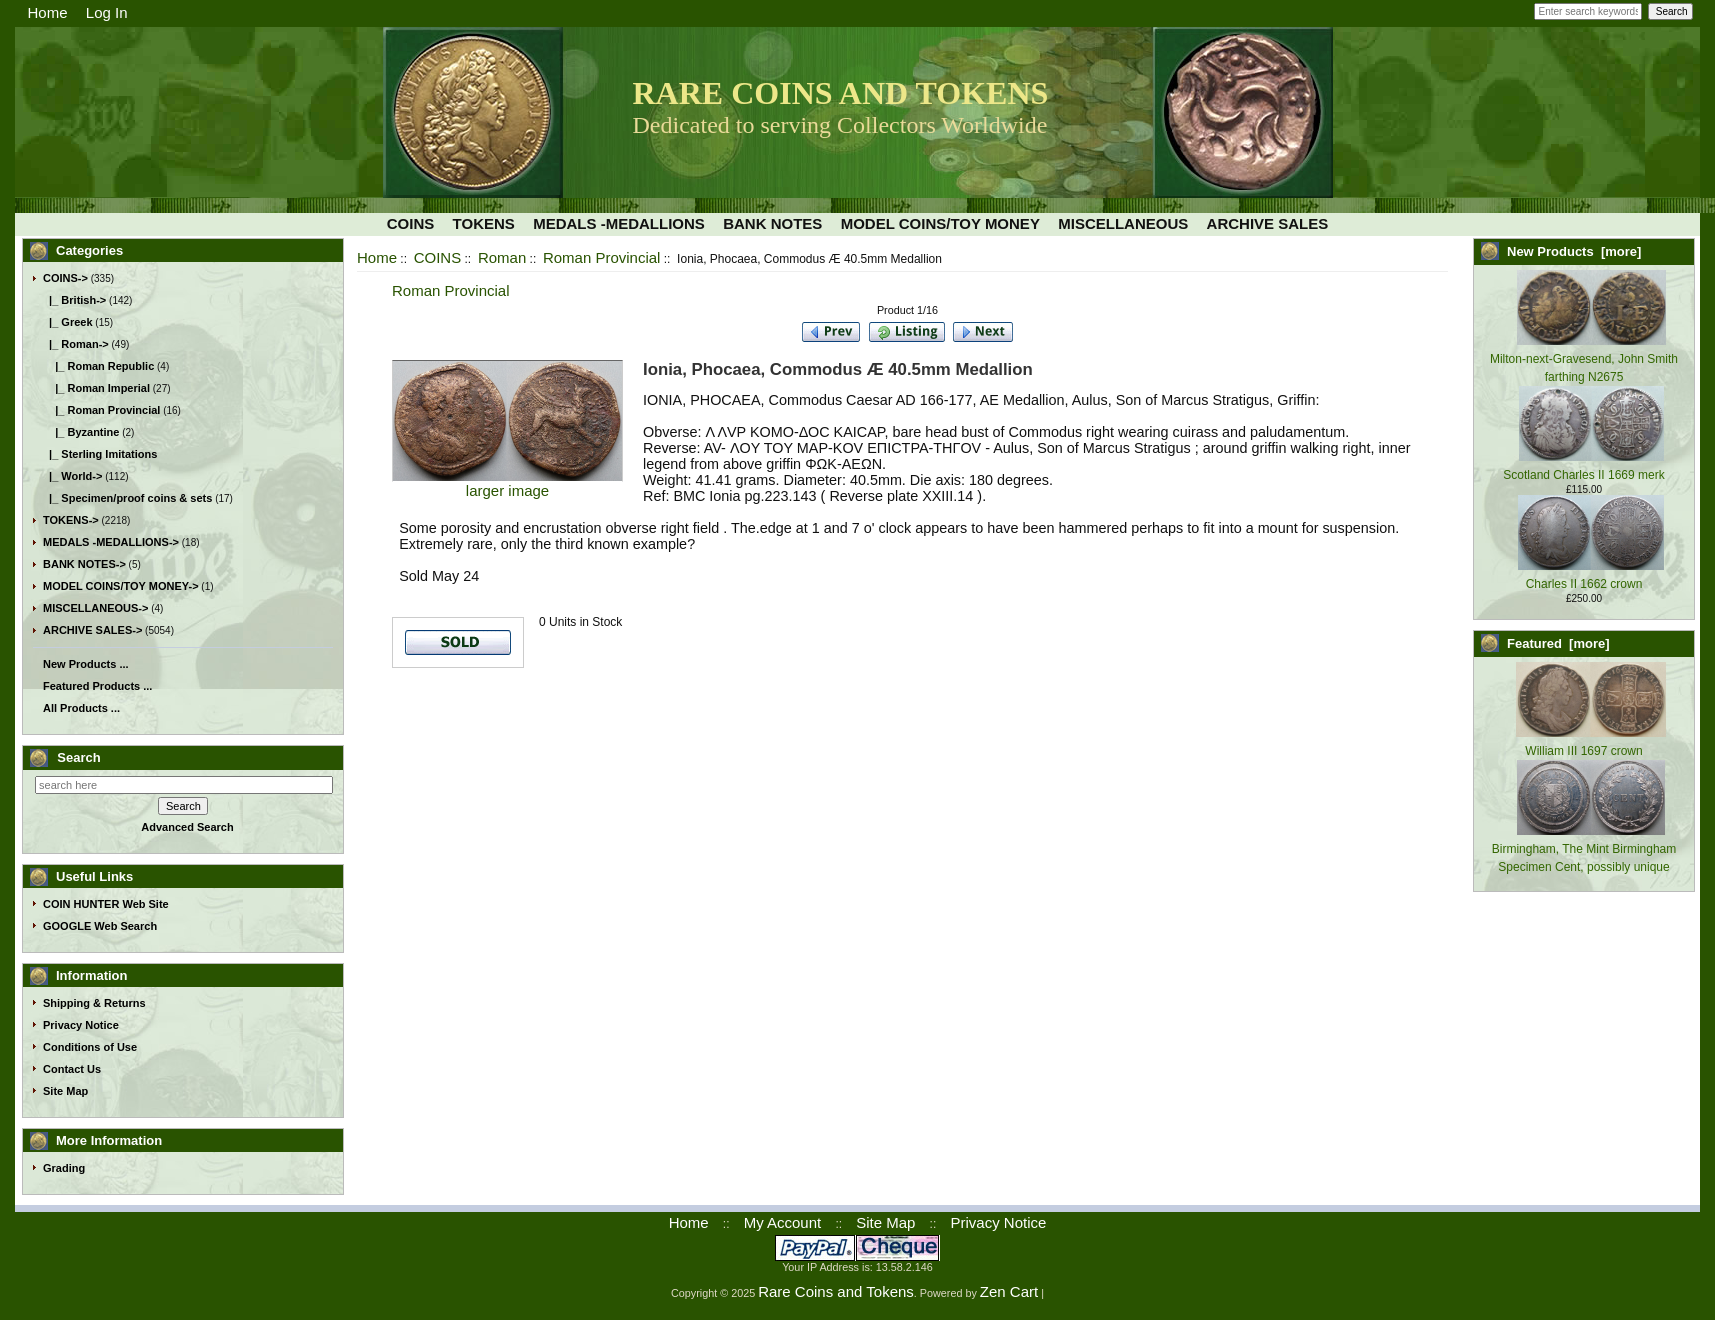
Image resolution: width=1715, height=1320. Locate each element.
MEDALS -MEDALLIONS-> (111, 542)
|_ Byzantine (81, 432)
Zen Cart (1009, 1291)
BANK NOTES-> (84, 564)
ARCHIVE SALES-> (92, 630)
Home (48, 12)
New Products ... (86, 664)
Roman (502, 257)
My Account (783, 1222)
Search (78, 757)
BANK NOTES (772, 223)
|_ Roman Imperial (96, 388)
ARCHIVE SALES (1268, 223)
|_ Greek (68, 322)
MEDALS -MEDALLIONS (619, 223)
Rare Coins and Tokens (836, 1291)
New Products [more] (1574, 251)
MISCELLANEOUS (1123, 223)
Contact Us (72, 1069)
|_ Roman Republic (98, 366)
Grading (64, 1168)
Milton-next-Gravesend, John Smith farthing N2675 (1584, 359)
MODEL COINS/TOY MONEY (940, 223)
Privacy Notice (81, 1025)
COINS (438, 257)
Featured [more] (1558, 643)
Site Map (65, 1091)
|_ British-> (74, 300)
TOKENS (484, 223)
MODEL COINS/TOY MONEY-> (121, 586)
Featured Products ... (97, 686)
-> (65, 278)
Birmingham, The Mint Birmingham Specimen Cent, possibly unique (1584, 849)
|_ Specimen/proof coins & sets (127, 498)
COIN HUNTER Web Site (106, 904)
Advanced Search (187, 827)
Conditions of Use (90, 1047)
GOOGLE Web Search (100, 926)
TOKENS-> (71, 520)
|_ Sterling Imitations (100, 454)
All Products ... (81, 708)
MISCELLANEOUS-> (95, 608)
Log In (107, 12)
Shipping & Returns (94, 1003)
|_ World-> (72, 476)
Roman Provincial (602, 257)
